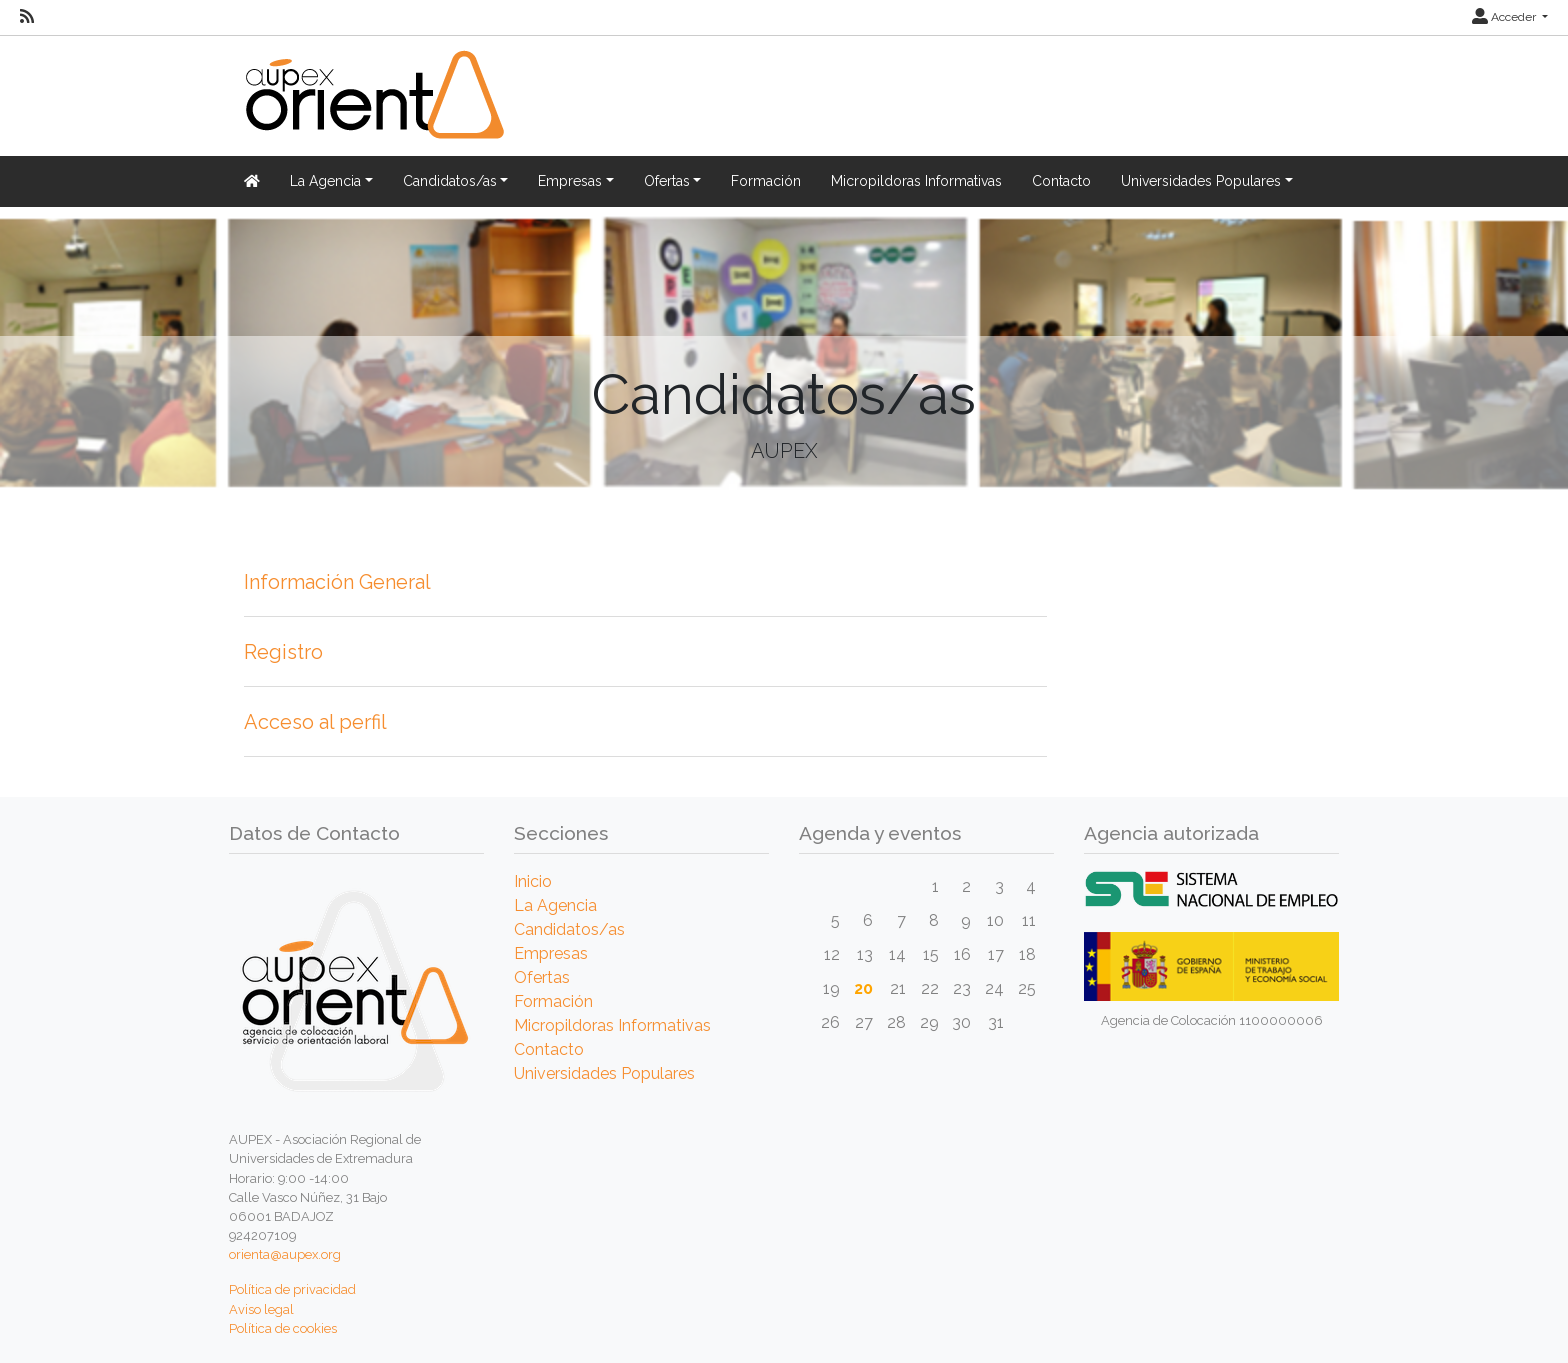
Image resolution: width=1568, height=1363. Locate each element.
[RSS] (27, 17)
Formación (766, 181)
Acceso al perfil (315, 722)
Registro (283, 652)
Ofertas (542, 977)
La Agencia (555, 905)
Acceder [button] (1505, 17)
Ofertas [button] (667, 181)
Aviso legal (261, 1309)
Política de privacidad (292, 1289)
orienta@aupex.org (285, 1254)
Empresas (551, 953)
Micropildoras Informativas (916, 181)
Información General (337, 582)
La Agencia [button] (325, 181)
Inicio (533, 881)
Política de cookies (283, 1328)
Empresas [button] (570, 181)
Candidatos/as (569, 929)
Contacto (1061, 181)
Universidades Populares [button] (1201, 181)
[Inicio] (372, 106)
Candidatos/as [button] (450, 181)
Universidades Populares (604, 1073)
